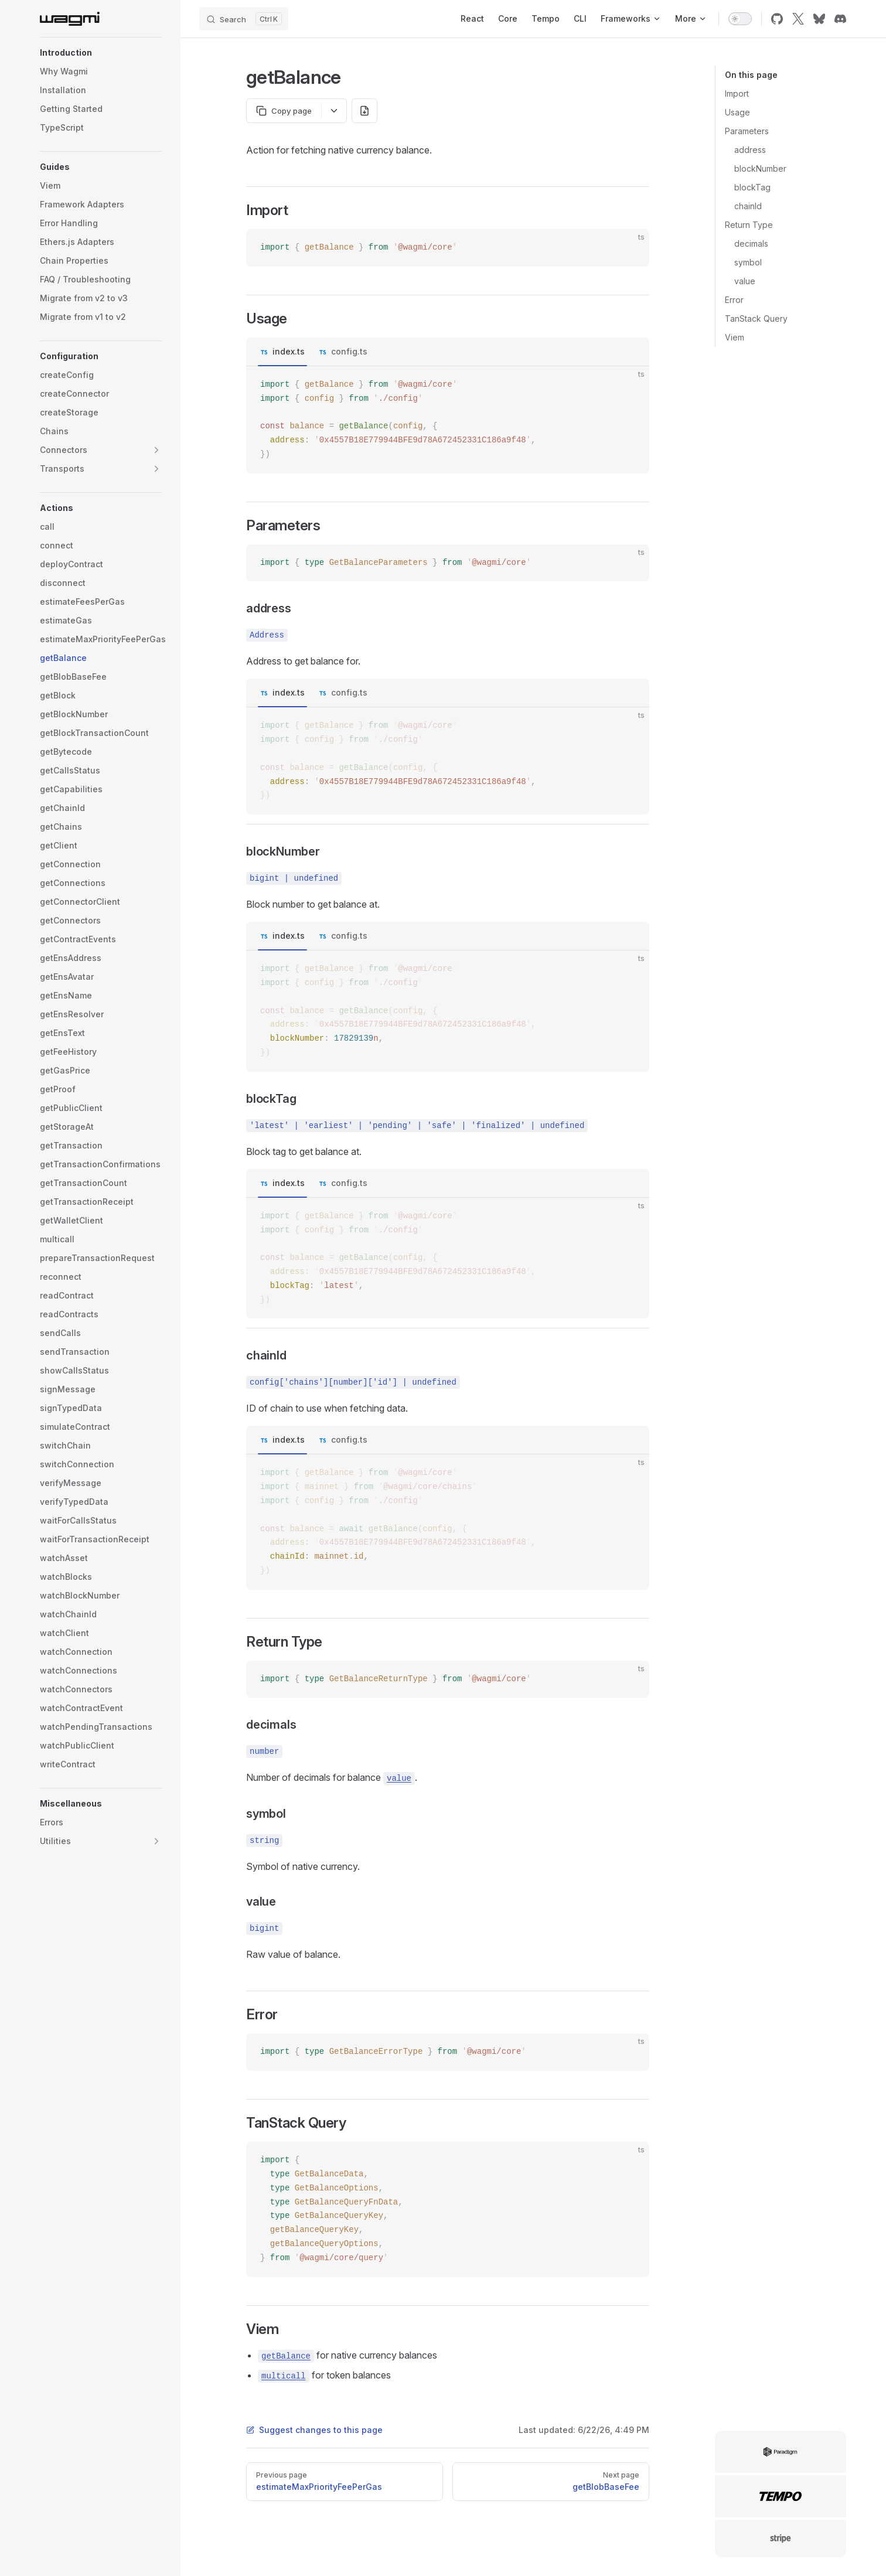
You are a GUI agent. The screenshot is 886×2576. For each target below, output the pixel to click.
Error (734, 300)
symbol (748, 262)
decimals (751, 243)
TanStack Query (756, 318)
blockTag (752, 187)
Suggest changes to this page (314, 2430)
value (744, 281)
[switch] (740, 18)
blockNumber (760, 168)
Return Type (749, 225)
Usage (737, 112)
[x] (798, 18)
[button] (101, 52)
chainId (748, 206)
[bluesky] (819, 18)
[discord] (840, 18)
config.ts (349, 351)
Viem (734, 337)
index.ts (288, 351)
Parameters (747, 131)
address (750, 150)
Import (737, 93)
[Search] (243, 18)
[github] (777, 18)
